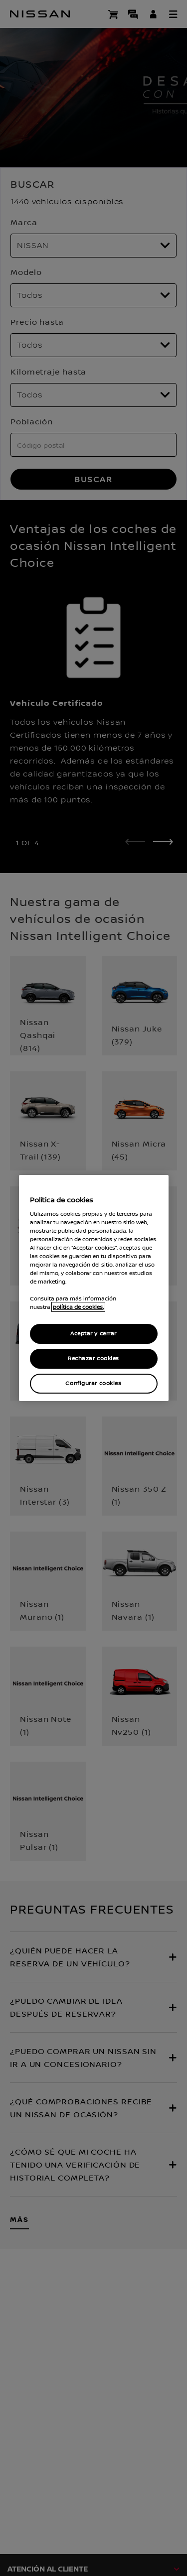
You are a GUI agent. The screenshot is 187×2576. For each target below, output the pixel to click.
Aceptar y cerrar (93, 1333)
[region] (94, 1288)
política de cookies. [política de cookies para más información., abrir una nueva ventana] (78, 1306)
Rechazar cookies (93, 1358)
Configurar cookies (93, 1383)
